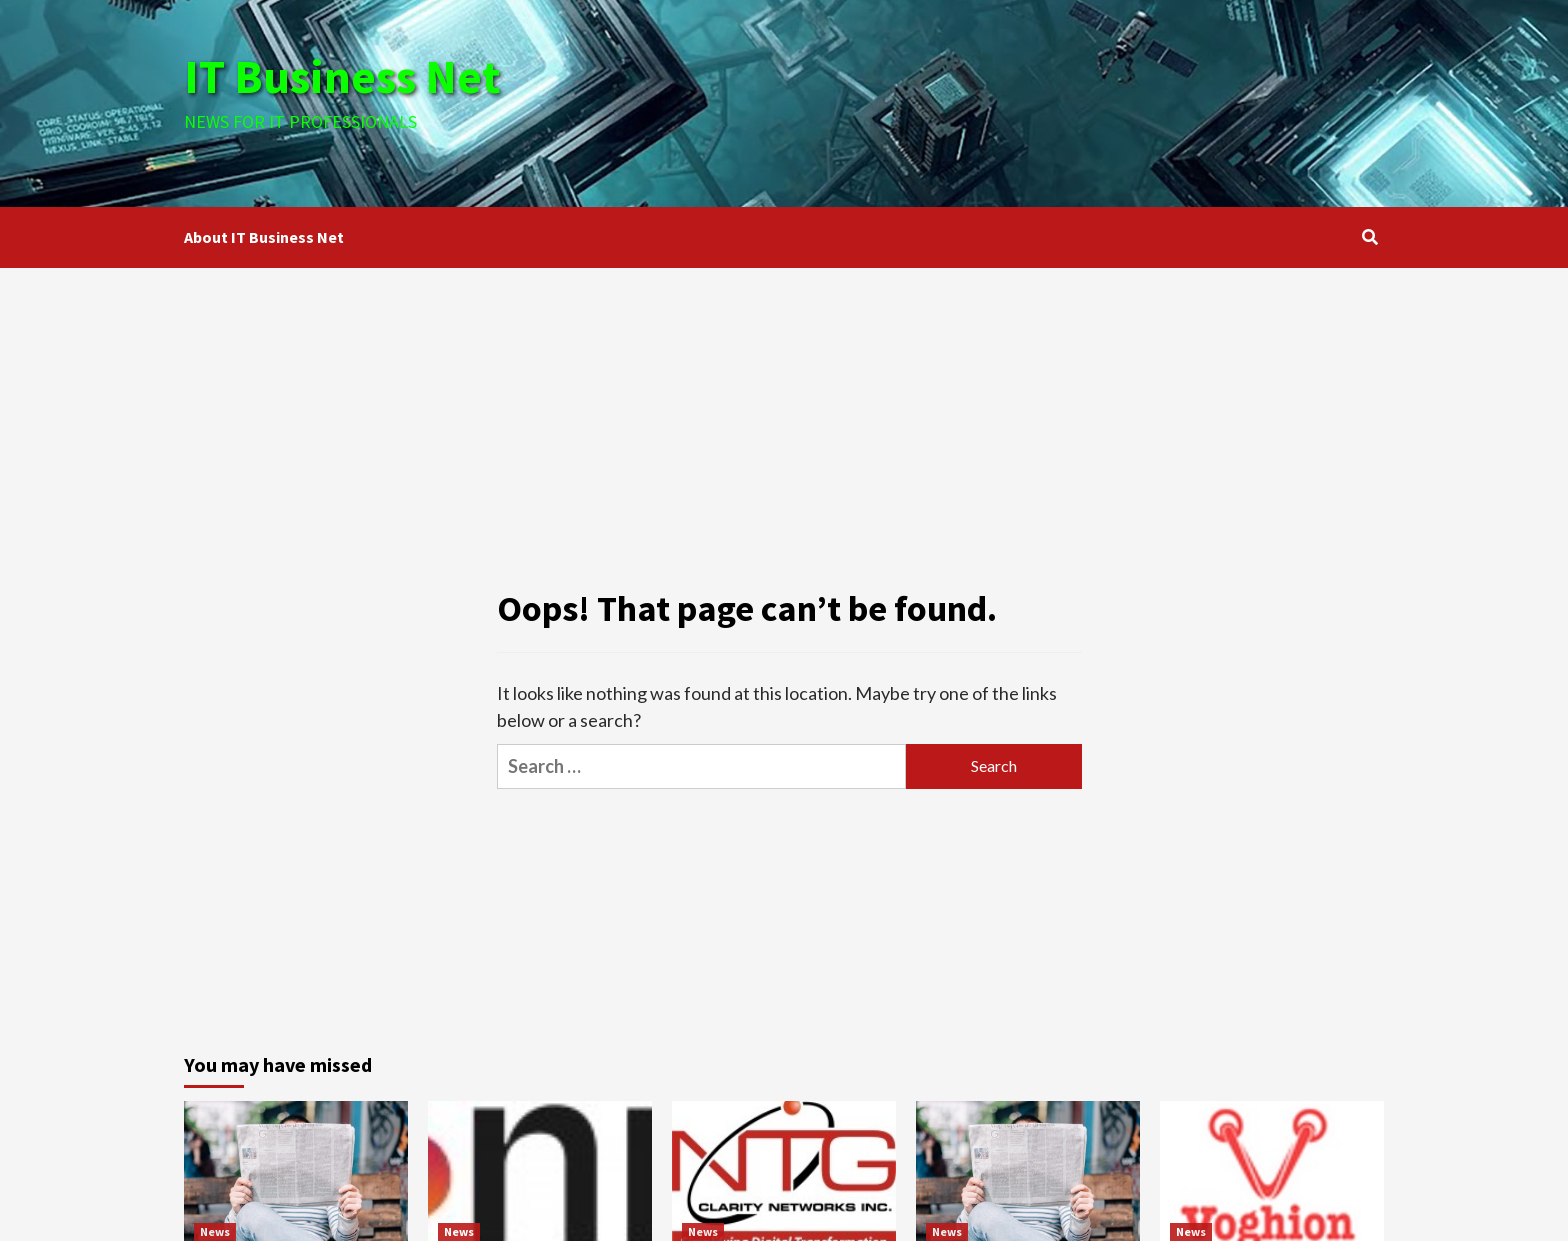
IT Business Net (346, 76)
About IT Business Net (264, 237)
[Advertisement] (984, 100)
